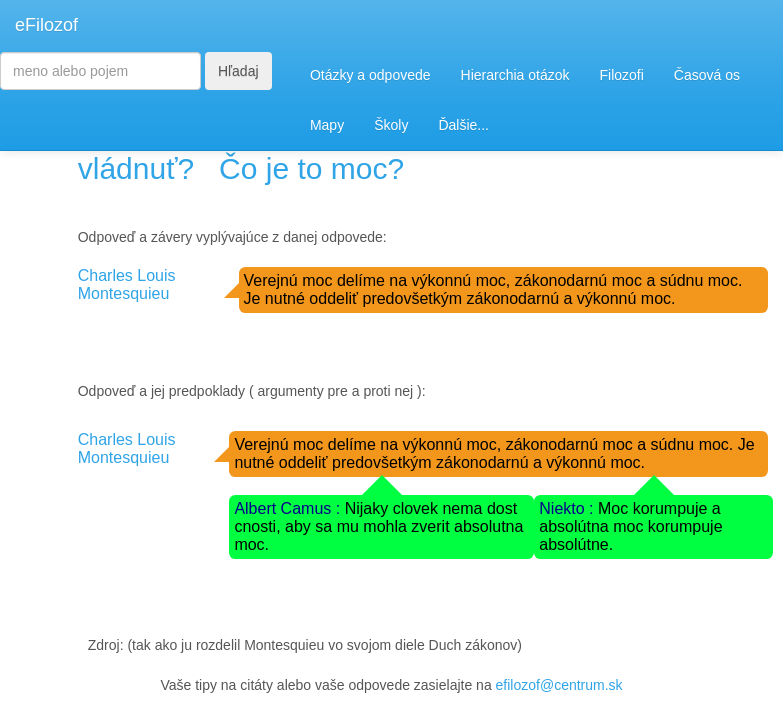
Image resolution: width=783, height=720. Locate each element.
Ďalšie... (463, 125)
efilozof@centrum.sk (559, 685)
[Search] (100, 71)
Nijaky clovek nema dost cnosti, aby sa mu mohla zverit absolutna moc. (378, 526)
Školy (391, 125)
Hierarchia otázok (515, 75)
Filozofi (621, 75)
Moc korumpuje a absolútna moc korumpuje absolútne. (630, 526)
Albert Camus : (289, 508)
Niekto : (568, 508)
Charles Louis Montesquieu (127, 284)
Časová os (707, 75)
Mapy (327, 125)
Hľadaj (238, 71)
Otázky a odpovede (370, 75)
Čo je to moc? (311, 168)
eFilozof (46, 25)
